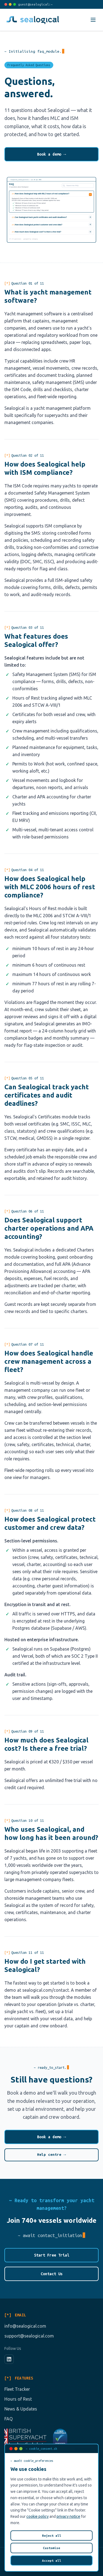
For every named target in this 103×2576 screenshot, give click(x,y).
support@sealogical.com (29, 2335)
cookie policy (37, 2516)
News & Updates (20, 2408)
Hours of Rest (18, 2399)
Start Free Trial (51, 2255)
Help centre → (51, 2155)
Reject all (51, 2535)
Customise (51, 2548)
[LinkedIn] (9, 2359)
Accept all (51, 2560)
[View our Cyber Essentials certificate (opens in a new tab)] (60, 2437)
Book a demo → (51, 154)
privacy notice (68, 2516)
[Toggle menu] (93, 19)
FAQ (8, 2418)
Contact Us (52, 2274)
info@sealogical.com (25, 2326)
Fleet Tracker (17, 2389)
